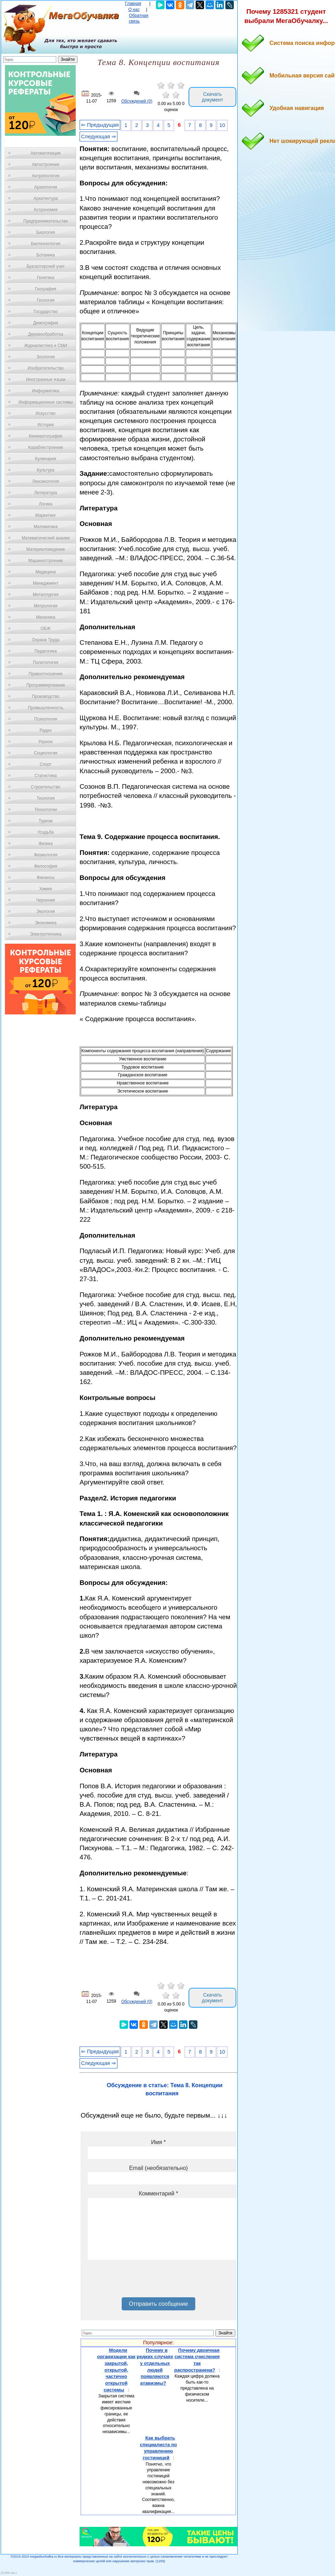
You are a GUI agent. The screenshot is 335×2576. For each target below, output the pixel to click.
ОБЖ (46, 628)
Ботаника (45, 255)
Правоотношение (46, 673)
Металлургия (46, 594)
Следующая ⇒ (98, 136)
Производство (45, 696)
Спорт (46, 764)
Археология (45, 187)
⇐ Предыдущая (100, 125)
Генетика (45, 277)
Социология (46, 753)
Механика (46, 617)
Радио (46, 730)
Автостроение (45, 164)
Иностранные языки (45, 379)
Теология (45, 798)
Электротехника (45, 934)
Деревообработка (45, 334)
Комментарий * (158, 2193)
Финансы (45, 877)
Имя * (158, 2142)
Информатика (45, 390)
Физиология (45, 854)
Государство (46, 311)
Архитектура (45, 198)
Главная (133, 3)
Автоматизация (45, 153)
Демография (45, 322)
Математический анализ (46, 538)
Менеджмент (45, 583)
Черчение (45, 900)
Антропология (45, 175)
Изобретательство (46, 368)
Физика (46, 843)
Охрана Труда (45, 639)
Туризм (46, 820)
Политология (45, 662)
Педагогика (46, 651)
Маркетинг (45, 515)
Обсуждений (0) (136, 101)
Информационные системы (45, 402)
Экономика (45, 922)
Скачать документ (212, 97)
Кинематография (46, 436)
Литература (45, 492)
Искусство (46, 413)
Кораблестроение (45, 447)
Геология (45, 300)
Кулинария (45, 458)
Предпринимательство (45, 221)
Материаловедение (46, 549)
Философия (45, 866)
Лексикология (45, 481)
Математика (46, 526)
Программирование (45, 685)
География (45, 288)
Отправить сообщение (158, 2304)
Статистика (45, 775)
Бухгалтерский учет (46, 266)
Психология (45, 719)
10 (222, 125)
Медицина (45, 571)
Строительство (45, 787)
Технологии (45, 809)
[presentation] (141, 2281)
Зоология (45, 356)
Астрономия (46, 209)
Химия (45, 888)
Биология (45, 232)
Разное (46, 741)
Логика (45, 504)
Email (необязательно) (158, 2168)
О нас (134, 9)
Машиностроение (45, 560)
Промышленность (45, 707)
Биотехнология (45, 243)
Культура (45, 470)
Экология (45, 911)
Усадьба (45, 832)
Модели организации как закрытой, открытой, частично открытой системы (116, 2370)
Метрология (45, 605)
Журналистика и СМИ (45, 345)
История (45, 424)
